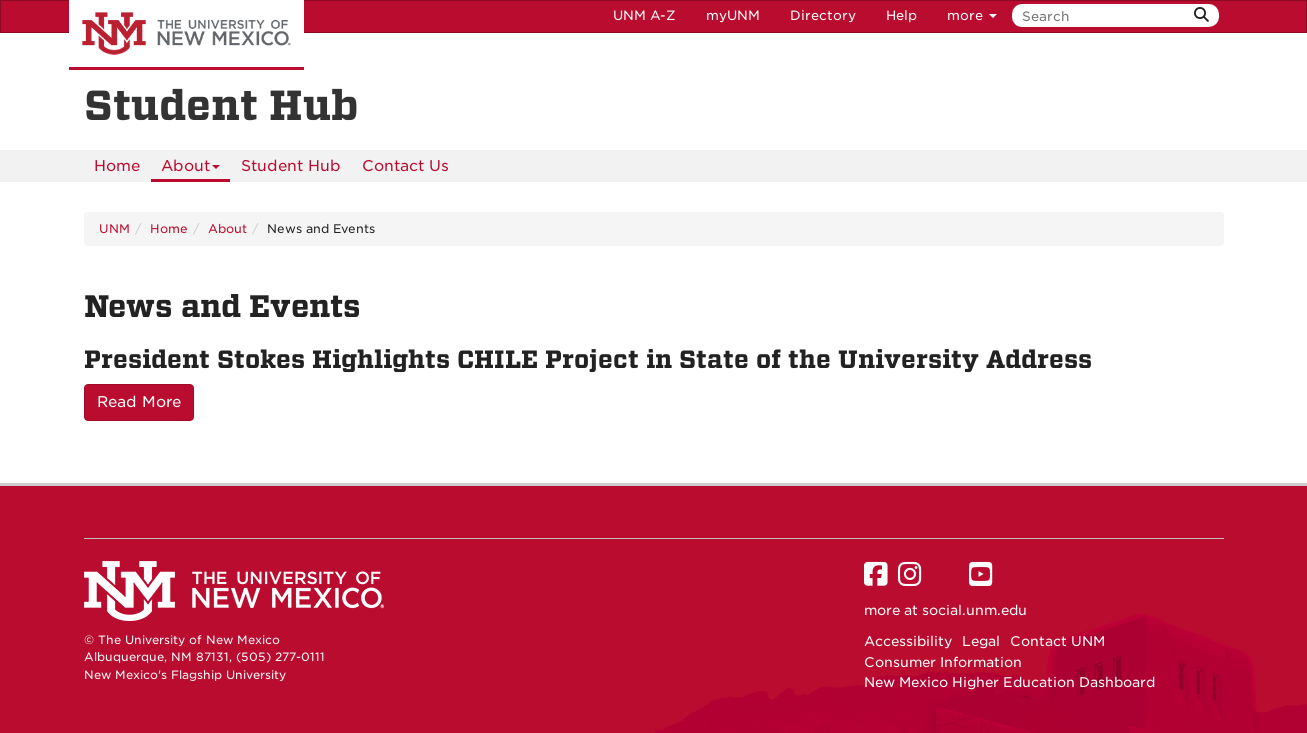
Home (117, 166)
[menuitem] (117, 166)
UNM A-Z (644, 15)
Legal (981, 641)
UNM (114, 228)
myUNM (733, 15)
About (190, 169)
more (972, 15)
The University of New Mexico (186, 35)
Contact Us (405, 166)
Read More (139, 402)
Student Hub (291, 166)
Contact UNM (1057, 641)
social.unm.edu (974, 610)
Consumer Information (943, 662)
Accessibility (908, 641)
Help (901, 15)
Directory (823, 15)
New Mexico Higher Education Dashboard (1009, 682)
